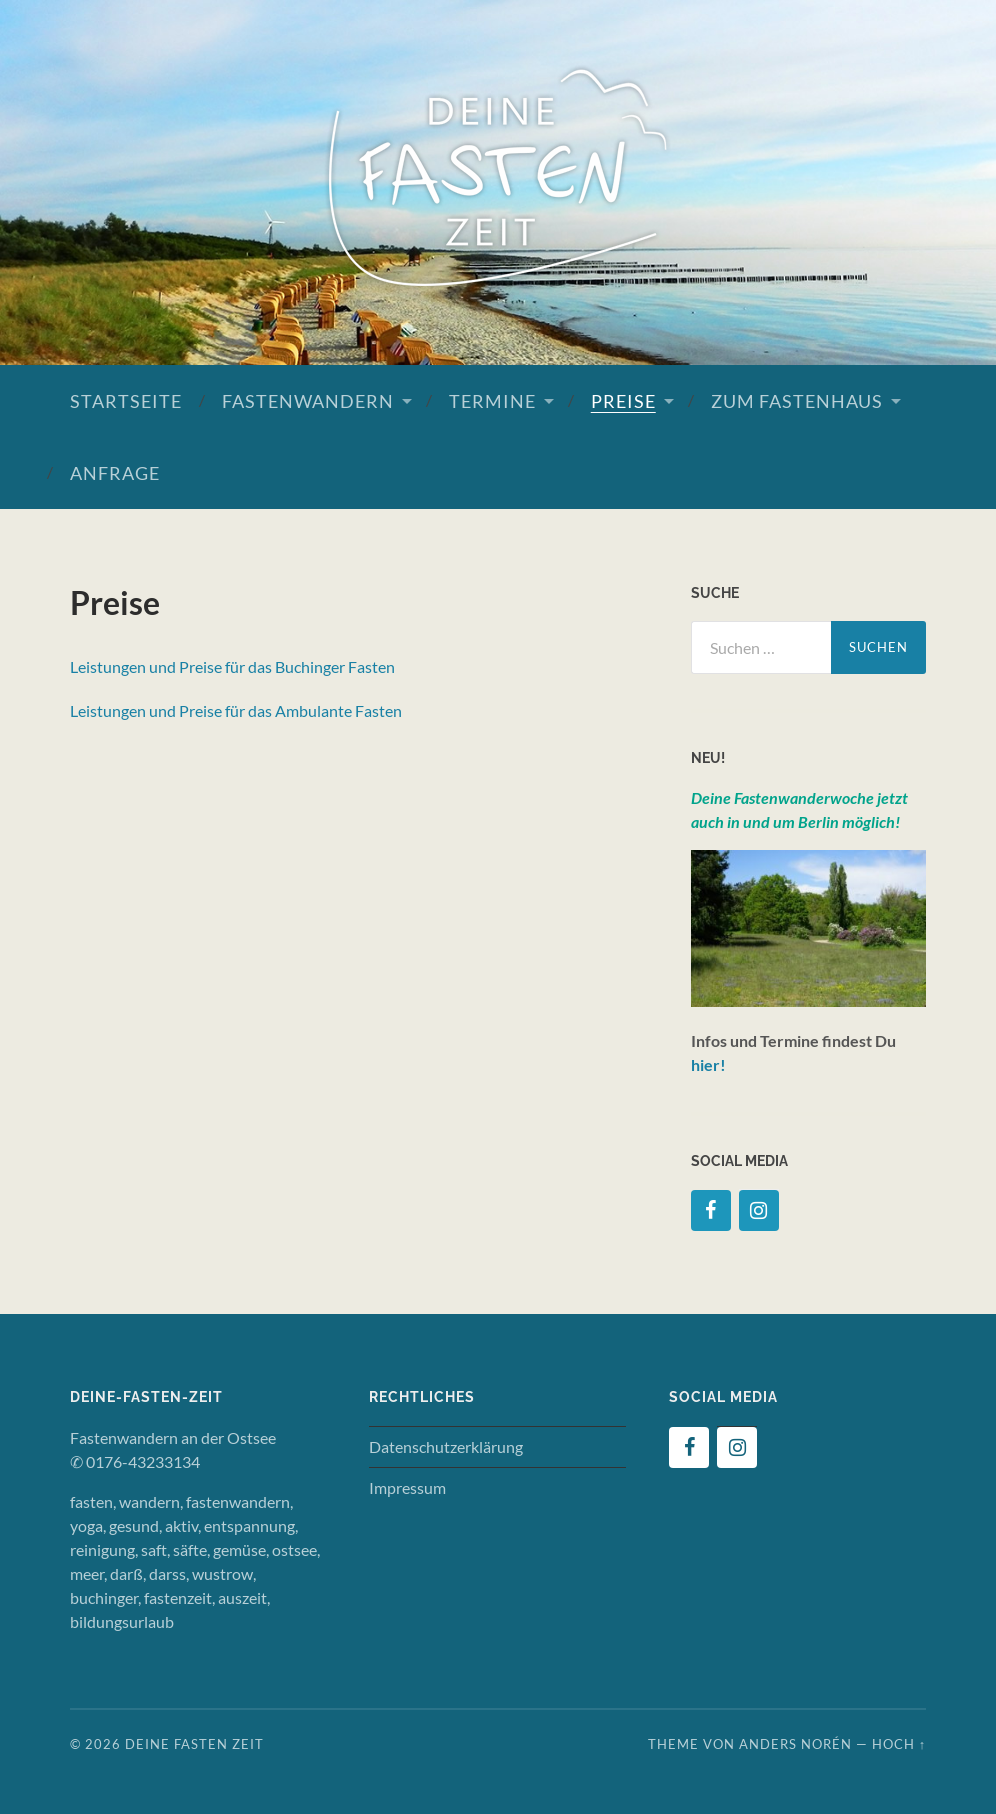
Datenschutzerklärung (446, 1446)
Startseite (126, 401)
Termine (492, 401)
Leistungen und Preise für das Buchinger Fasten (232, 666)
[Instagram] (759, 1210)
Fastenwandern (308, 401)
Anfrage (115, 473)
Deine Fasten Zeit (194, 1744)
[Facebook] (711, 1210)
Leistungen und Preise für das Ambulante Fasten (236, 710)
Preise (623, 401)
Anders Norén (795, 1744)
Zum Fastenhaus (797, 401)
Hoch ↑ (899, 1744)
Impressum (407, 1487)
